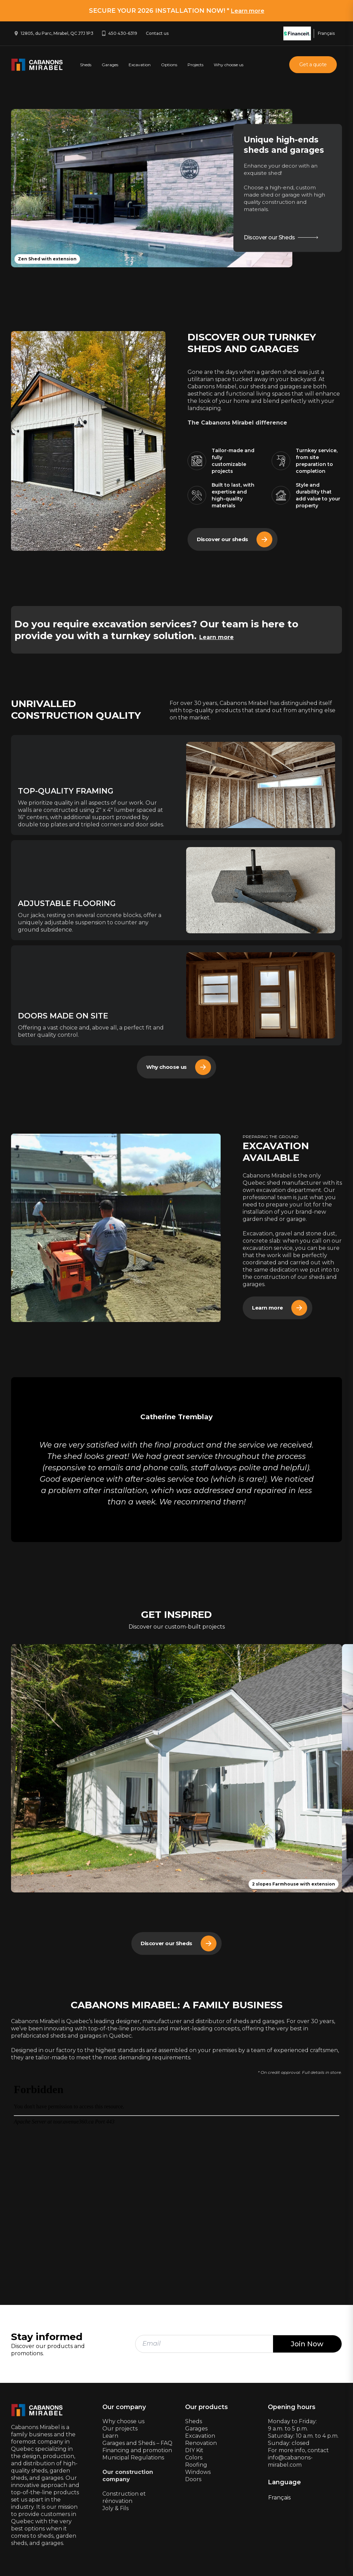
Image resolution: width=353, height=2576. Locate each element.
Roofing (196, 2466)
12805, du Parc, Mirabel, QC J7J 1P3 (57, 33)
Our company (124, 2409)
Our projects (120, 2430)
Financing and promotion (137, 2452)
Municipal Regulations (133, 2459)
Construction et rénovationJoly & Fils (124, 2502)
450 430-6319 (122, 33)
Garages (110, 64)
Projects (195, 64)
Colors (193, 2459)
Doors (193, 2481)
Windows (198, 2473)
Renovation (201, 2444)
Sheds (85, 64)
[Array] (116, 1229)
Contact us (157, 33)
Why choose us (228, 64)
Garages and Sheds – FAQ (137, 2444)
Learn (110, 2437)
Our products (206, 2409)
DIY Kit (194, 2452)
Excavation (140, 64)
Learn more (247, 11)
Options (169, 64)
